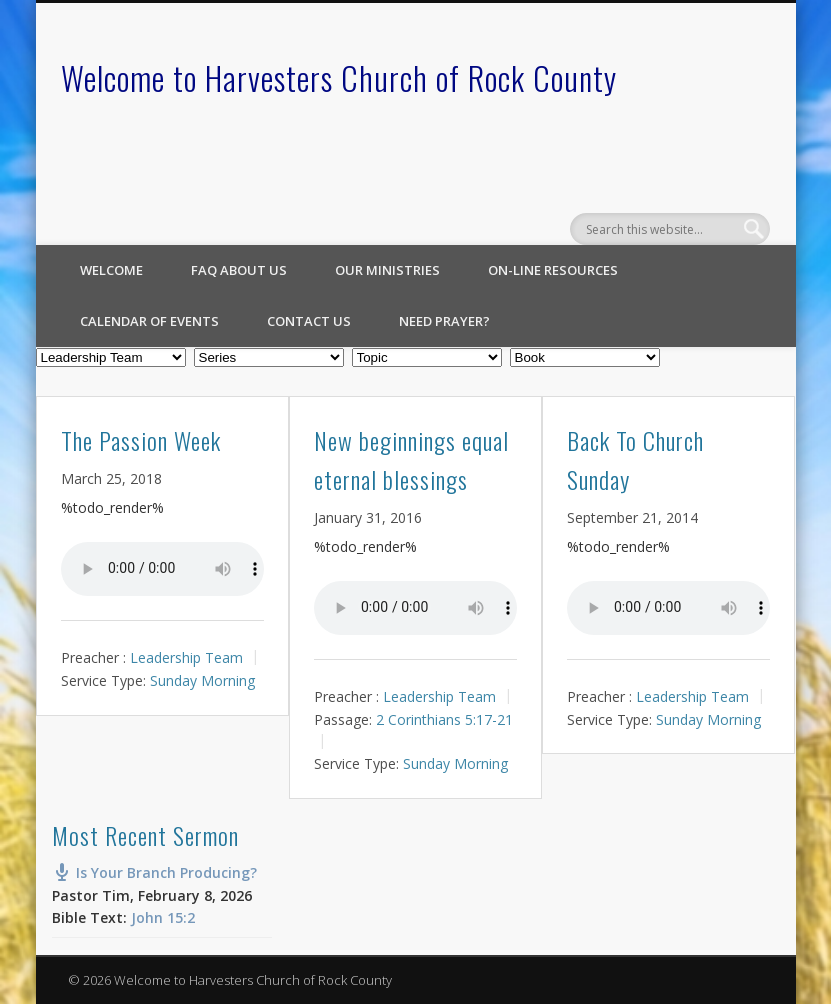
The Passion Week (141, 440)
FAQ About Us (239, 270)
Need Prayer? (444, 321)
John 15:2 (163, 917)
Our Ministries (387, 270)
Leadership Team (186, 657)
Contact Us (309, 321)
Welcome (111, 270)
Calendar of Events (149, 321)
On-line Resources (553, 270)
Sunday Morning (202, 680)
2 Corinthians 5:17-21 (444, 718)
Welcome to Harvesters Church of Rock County (339, 77)
